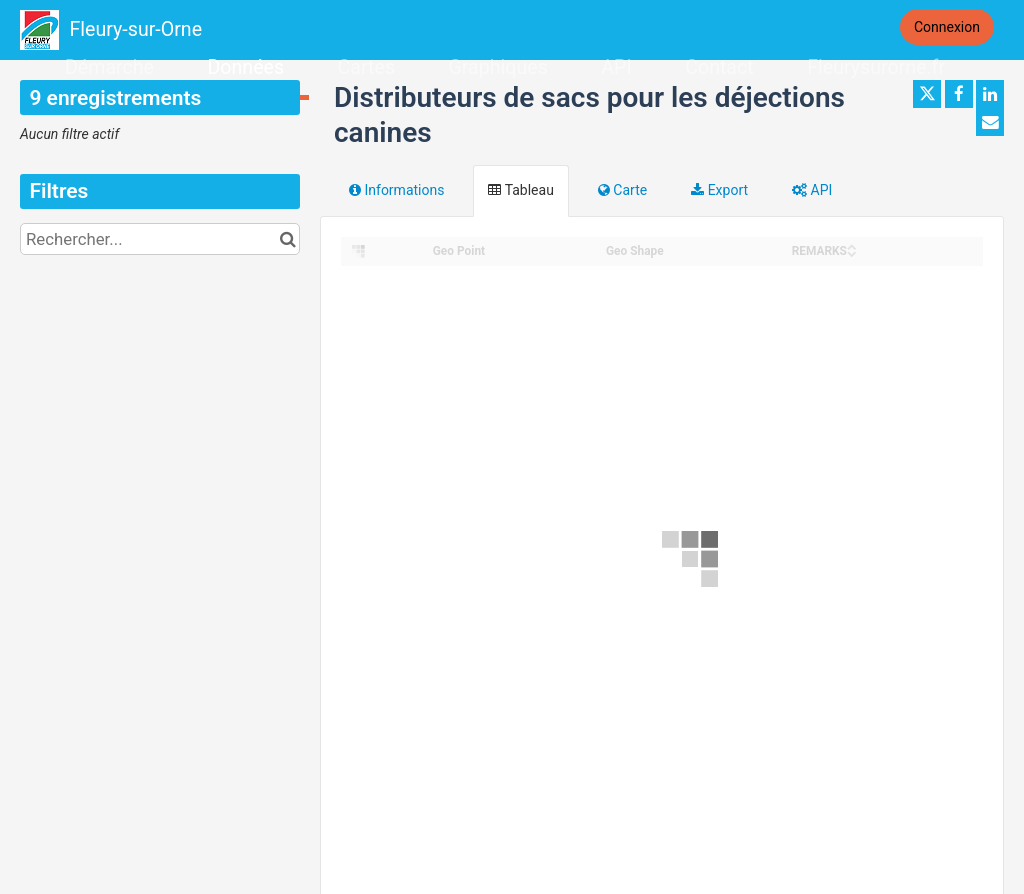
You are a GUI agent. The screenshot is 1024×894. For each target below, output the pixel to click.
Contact (719, 67)
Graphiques (497, 67)
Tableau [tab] (520, 190)
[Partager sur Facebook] (959, 94)
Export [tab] (719, 190)
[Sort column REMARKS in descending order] (852, 252)
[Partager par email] (990, 122)
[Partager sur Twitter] (927, 94)
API (616, 67)
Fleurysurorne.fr (876, 67)
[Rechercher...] (160, 239)
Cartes (366, 67)
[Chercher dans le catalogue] (287, 239)
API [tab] (812, 190)
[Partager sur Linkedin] (990, 94)
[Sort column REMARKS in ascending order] (852, 245)
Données (245, 67)
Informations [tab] (396, 190)
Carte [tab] (622, 190)
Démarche (109, 67)
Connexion (947, 27)
